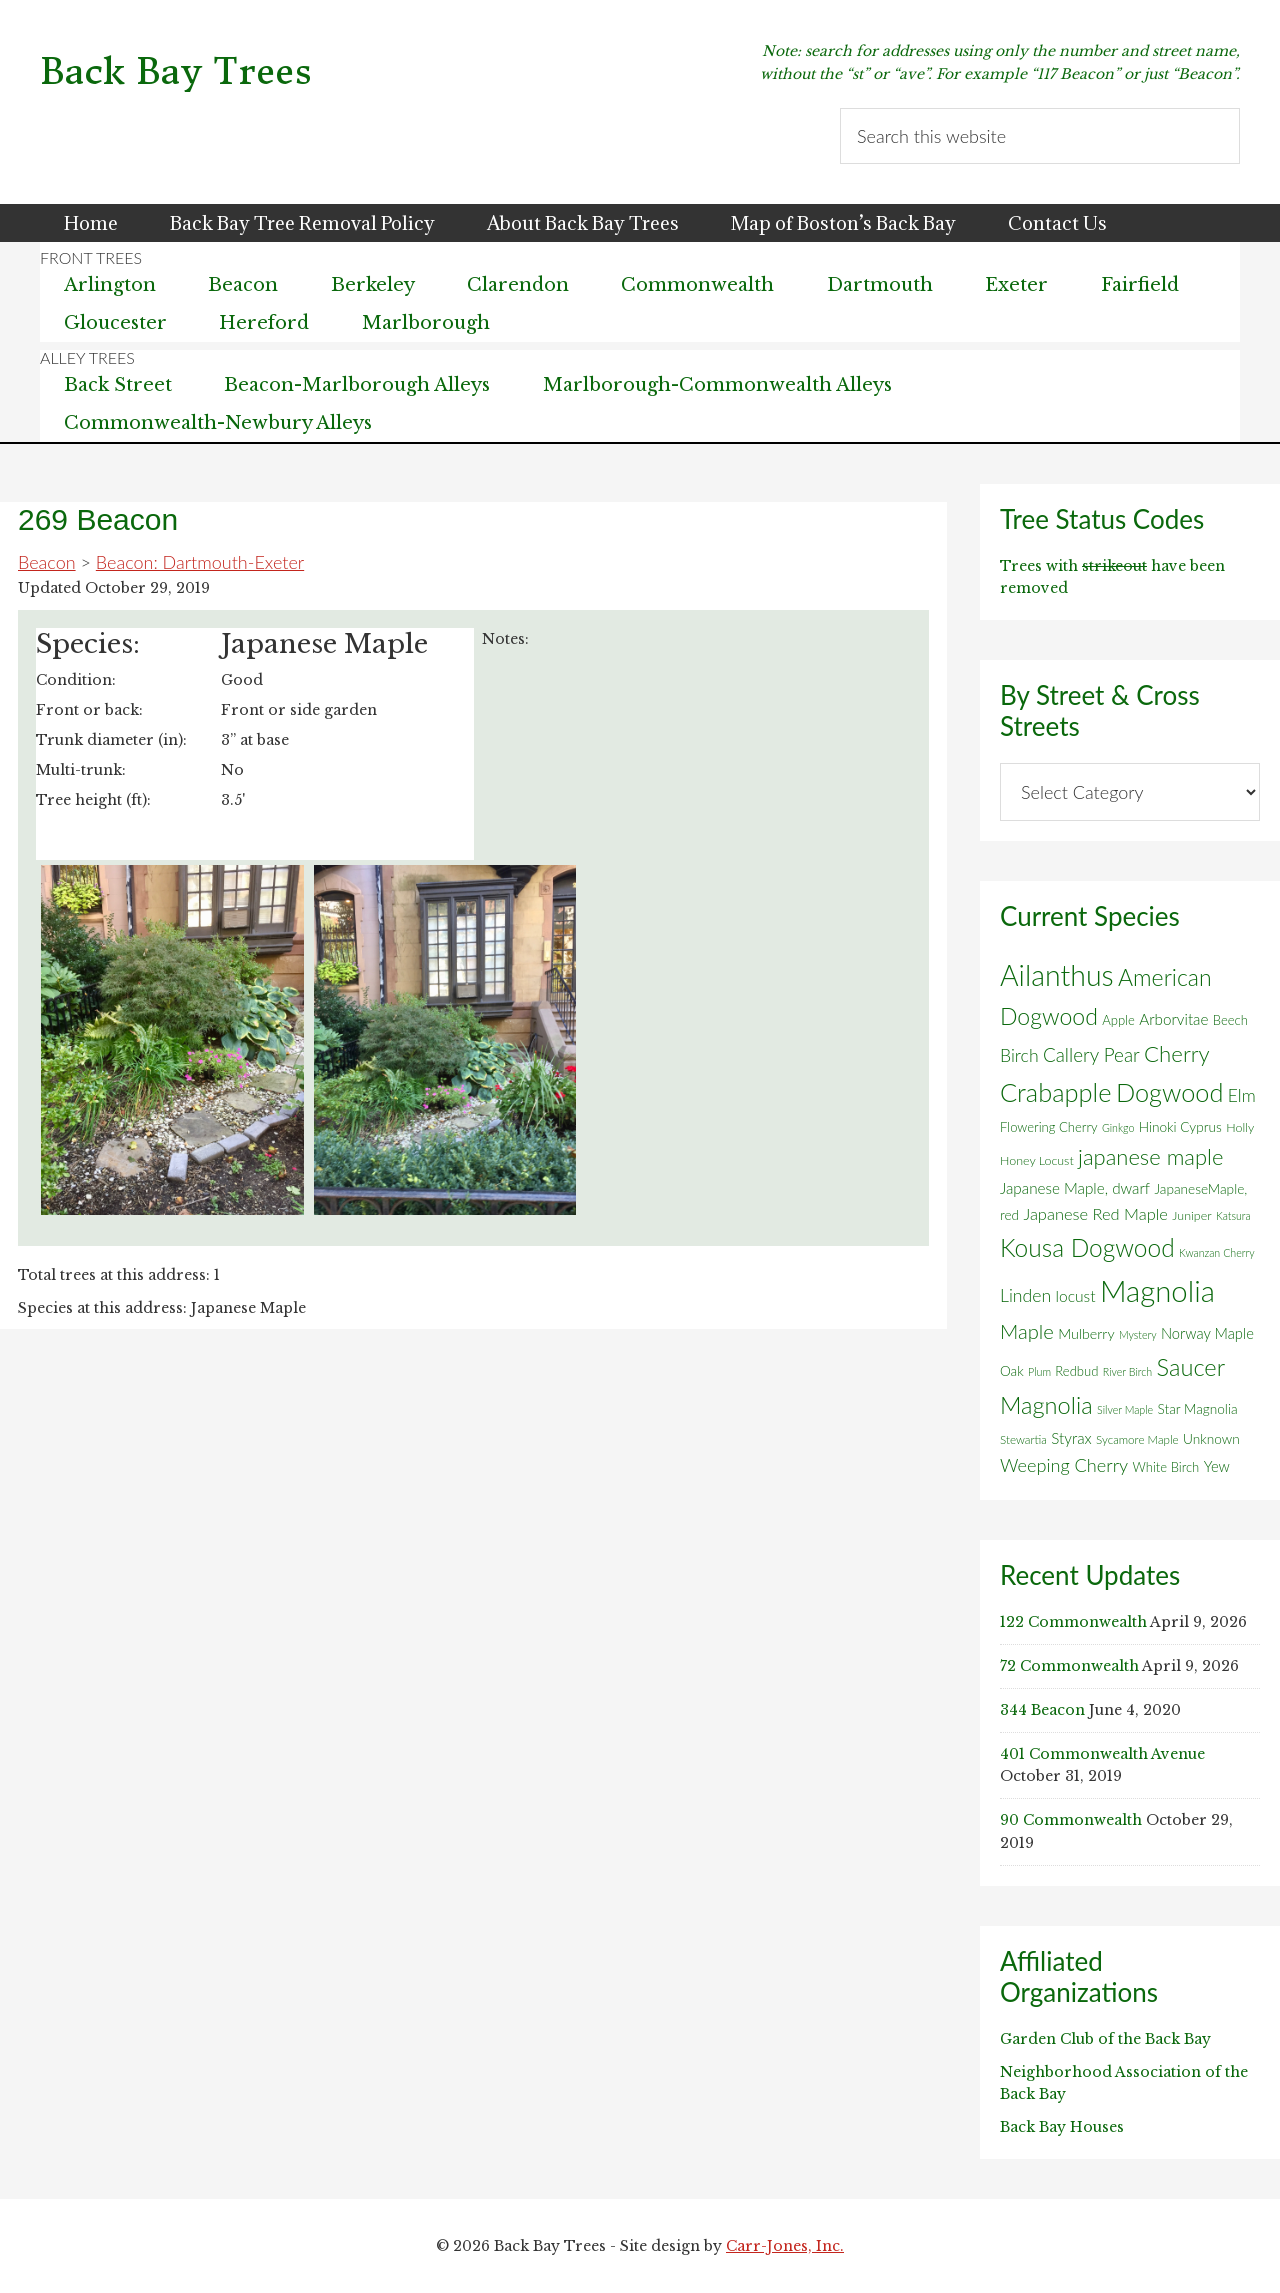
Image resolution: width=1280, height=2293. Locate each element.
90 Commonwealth (1071, 1820)
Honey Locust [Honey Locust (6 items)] (1037, 1160)
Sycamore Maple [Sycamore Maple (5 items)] (1137, 1439)
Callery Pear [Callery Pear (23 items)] (1091, 1054)
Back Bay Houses (1062, 2127)
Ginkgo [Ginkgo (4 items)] (1118, 1127)
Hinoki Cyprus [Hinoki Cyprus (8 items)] (1180, 1127)
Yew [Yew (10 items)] (1217, 1466)
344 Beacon (1042, 1710)
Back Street (118, 385)
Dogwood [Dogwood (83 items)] (1170, 1092)
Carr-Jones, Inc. (785, 2246)
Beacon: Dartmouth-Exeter (200, 562)
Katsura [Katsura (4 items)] (1233, 1215)
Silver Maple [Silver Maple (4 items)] (1125, 1409)
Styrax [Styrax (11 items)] (1071, 1438)
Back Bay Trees (176, 71)
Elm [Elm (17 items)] (1242, 1095)
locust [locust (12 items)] (1076, 1296)
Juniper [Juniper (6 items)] (1191, 1215)
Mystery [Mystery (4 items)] (1138, 1334)
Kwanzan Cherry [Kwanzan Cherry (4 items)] (1217, 1252)
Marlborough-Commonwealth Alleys (717, 385)
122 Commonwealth (1073, 1622)
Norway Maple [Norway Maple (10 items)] (1207, 1333)
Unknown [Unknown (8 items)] (1211, 1439)
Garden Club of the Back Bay (1105, 2039)
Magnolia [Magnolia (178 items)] (1157, 1290)
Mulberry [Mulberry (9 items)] (1086, 1333)
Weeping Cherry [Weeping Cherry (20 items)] (1064, 1465)
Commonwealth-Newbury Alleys (218, 423)
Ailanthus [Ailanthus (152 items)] (1057, 975)
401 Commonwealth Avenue (1102, 1754)
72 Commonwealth (1069, 1666)
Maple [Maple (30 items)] (1027, 1331)
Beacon (47, 562)
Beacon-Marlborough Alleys (357, 385)
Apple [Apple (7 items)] (1118, 1020)
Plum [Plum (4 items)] (1039, 1371)
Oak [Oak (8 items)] (1012, 1371)
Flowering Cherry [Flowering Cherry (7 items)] (1049, 1127)
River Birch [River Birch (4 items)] (1127, 1371)
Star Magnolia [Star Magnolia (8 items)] (1197, 1409)
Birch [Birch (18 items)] (1019, 1055)
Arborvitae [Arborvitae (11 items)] (1173, 1019)
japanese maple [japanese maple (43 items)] (1150, 1156)
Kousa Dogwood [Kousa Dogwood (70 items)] (1087, 1247)
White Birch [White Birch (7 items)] (1166, 1467)
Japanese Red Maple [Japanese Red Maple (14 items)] (1095, 1214)
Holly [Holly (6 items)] (1240, 1127)
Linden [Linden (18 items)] (1025, 1295)
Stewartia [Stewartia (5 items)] (1023, 1439)
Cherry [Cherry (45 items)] (1177, 1053)
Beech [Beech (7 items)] (1230, 1020)
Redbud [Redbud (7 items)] (1076, 1371)
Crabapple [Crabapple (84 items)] (1056, 1092)
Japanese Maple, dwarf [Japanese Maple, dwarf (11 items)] (1075, 1188)
